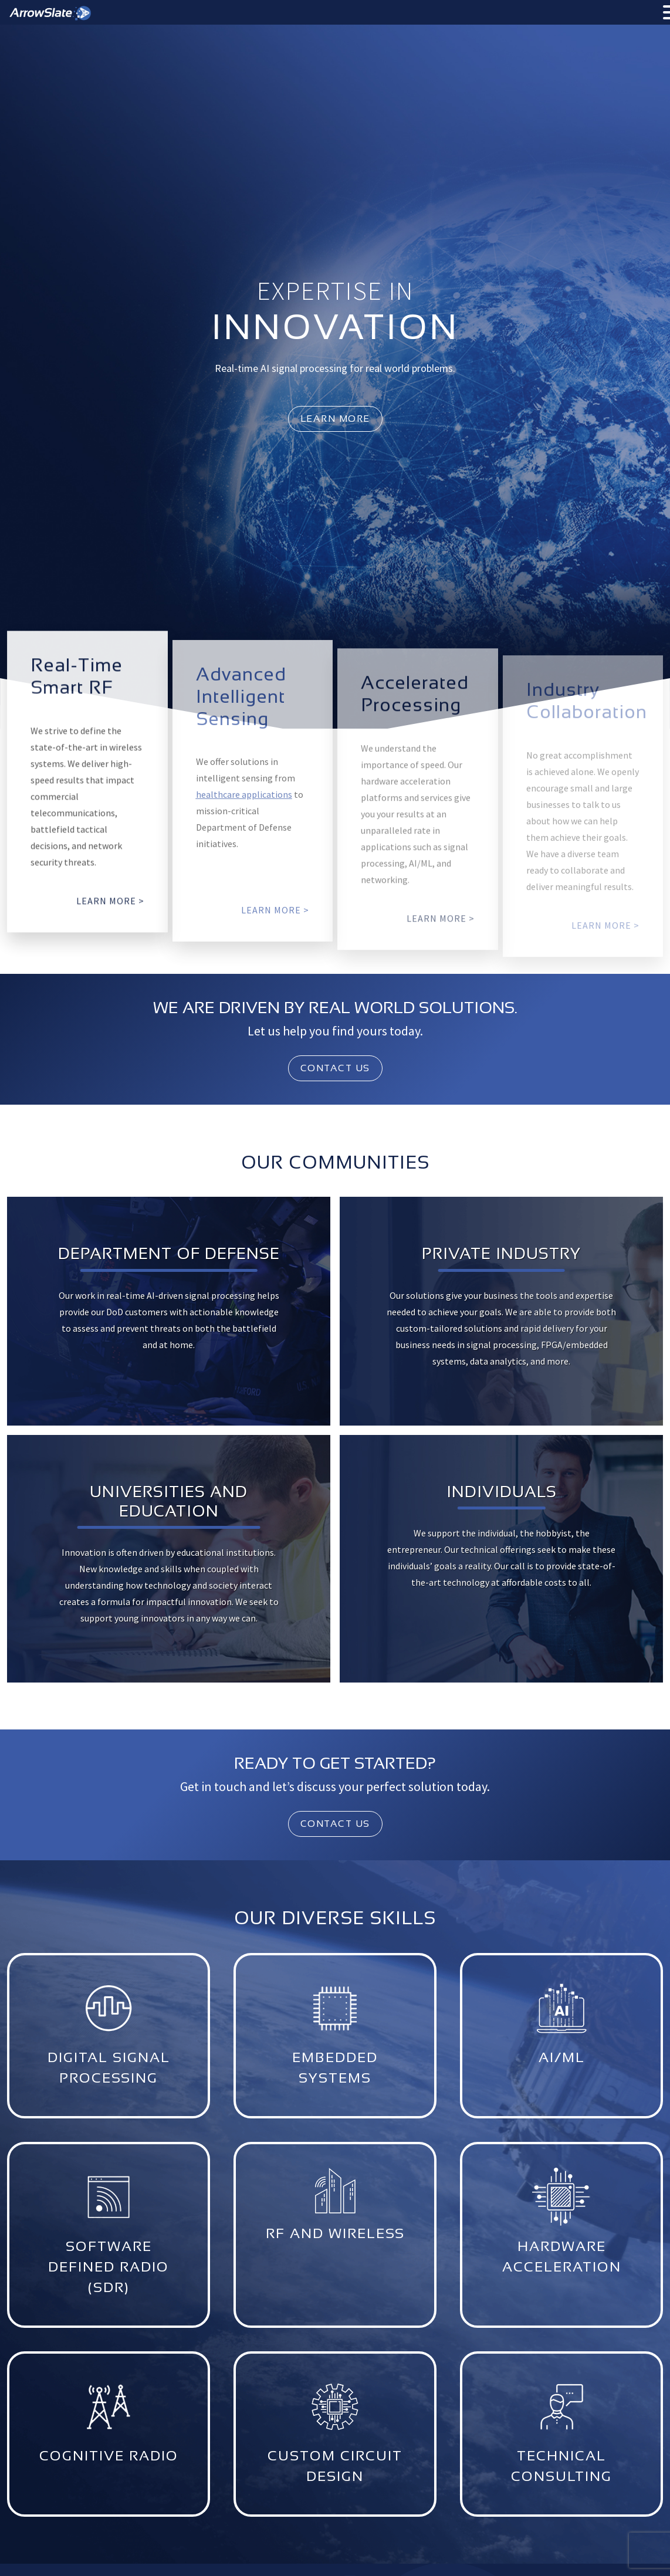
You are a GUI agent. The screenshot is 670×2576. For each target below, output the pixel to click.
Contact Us (335, 1068)
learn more (335, 419)
